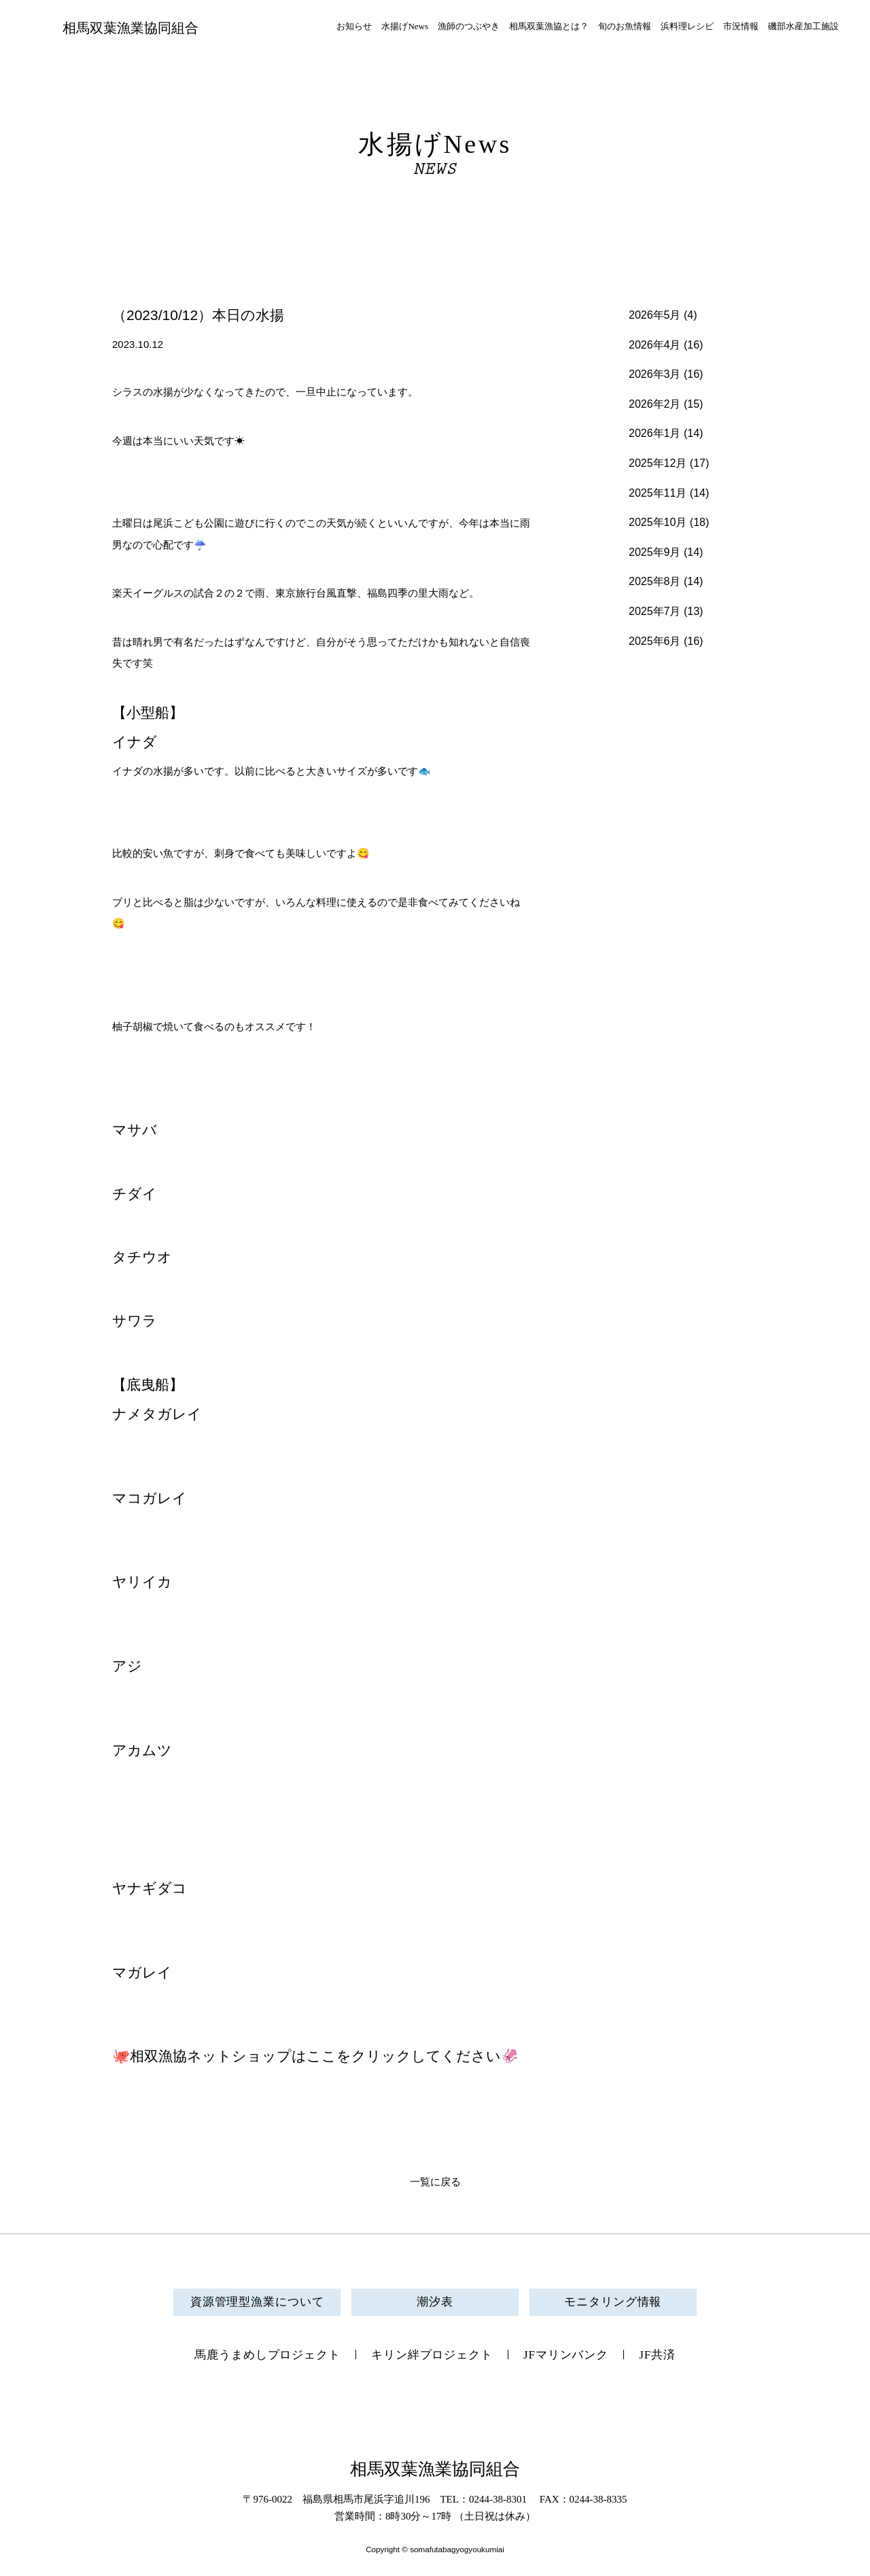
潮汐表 (435, 2301)
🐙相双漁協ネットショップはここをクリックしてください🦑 (315, 2056)
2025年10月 (657, 522)
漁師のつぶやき (469, 26)
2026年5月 (655, 315)
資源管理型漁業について (257, 2301)
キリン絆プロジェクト (432, 2354)
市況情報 (741, 26)
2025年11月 (657, 493)
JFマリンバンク (565, 2354)
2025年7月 (655, 611)
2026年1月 (655, 433)
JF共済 (657, 2354)
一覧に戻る (435, 2181)
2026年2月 (655, 404)
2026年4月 (655, 345)
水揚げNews (404, 26)
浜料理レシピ (687, 26)
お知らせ (354, 26)
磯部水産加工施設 (803, 26)
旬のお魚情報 (624, 26)
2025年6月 (655, 641)
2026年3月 (655, 374)
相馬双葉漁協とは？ (549, 26)
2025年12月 (657, 463)
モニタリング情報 (612, 2301)
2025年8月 (655, 581)
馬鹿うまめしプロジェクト (267, 2354)
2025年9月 (655, 552)
